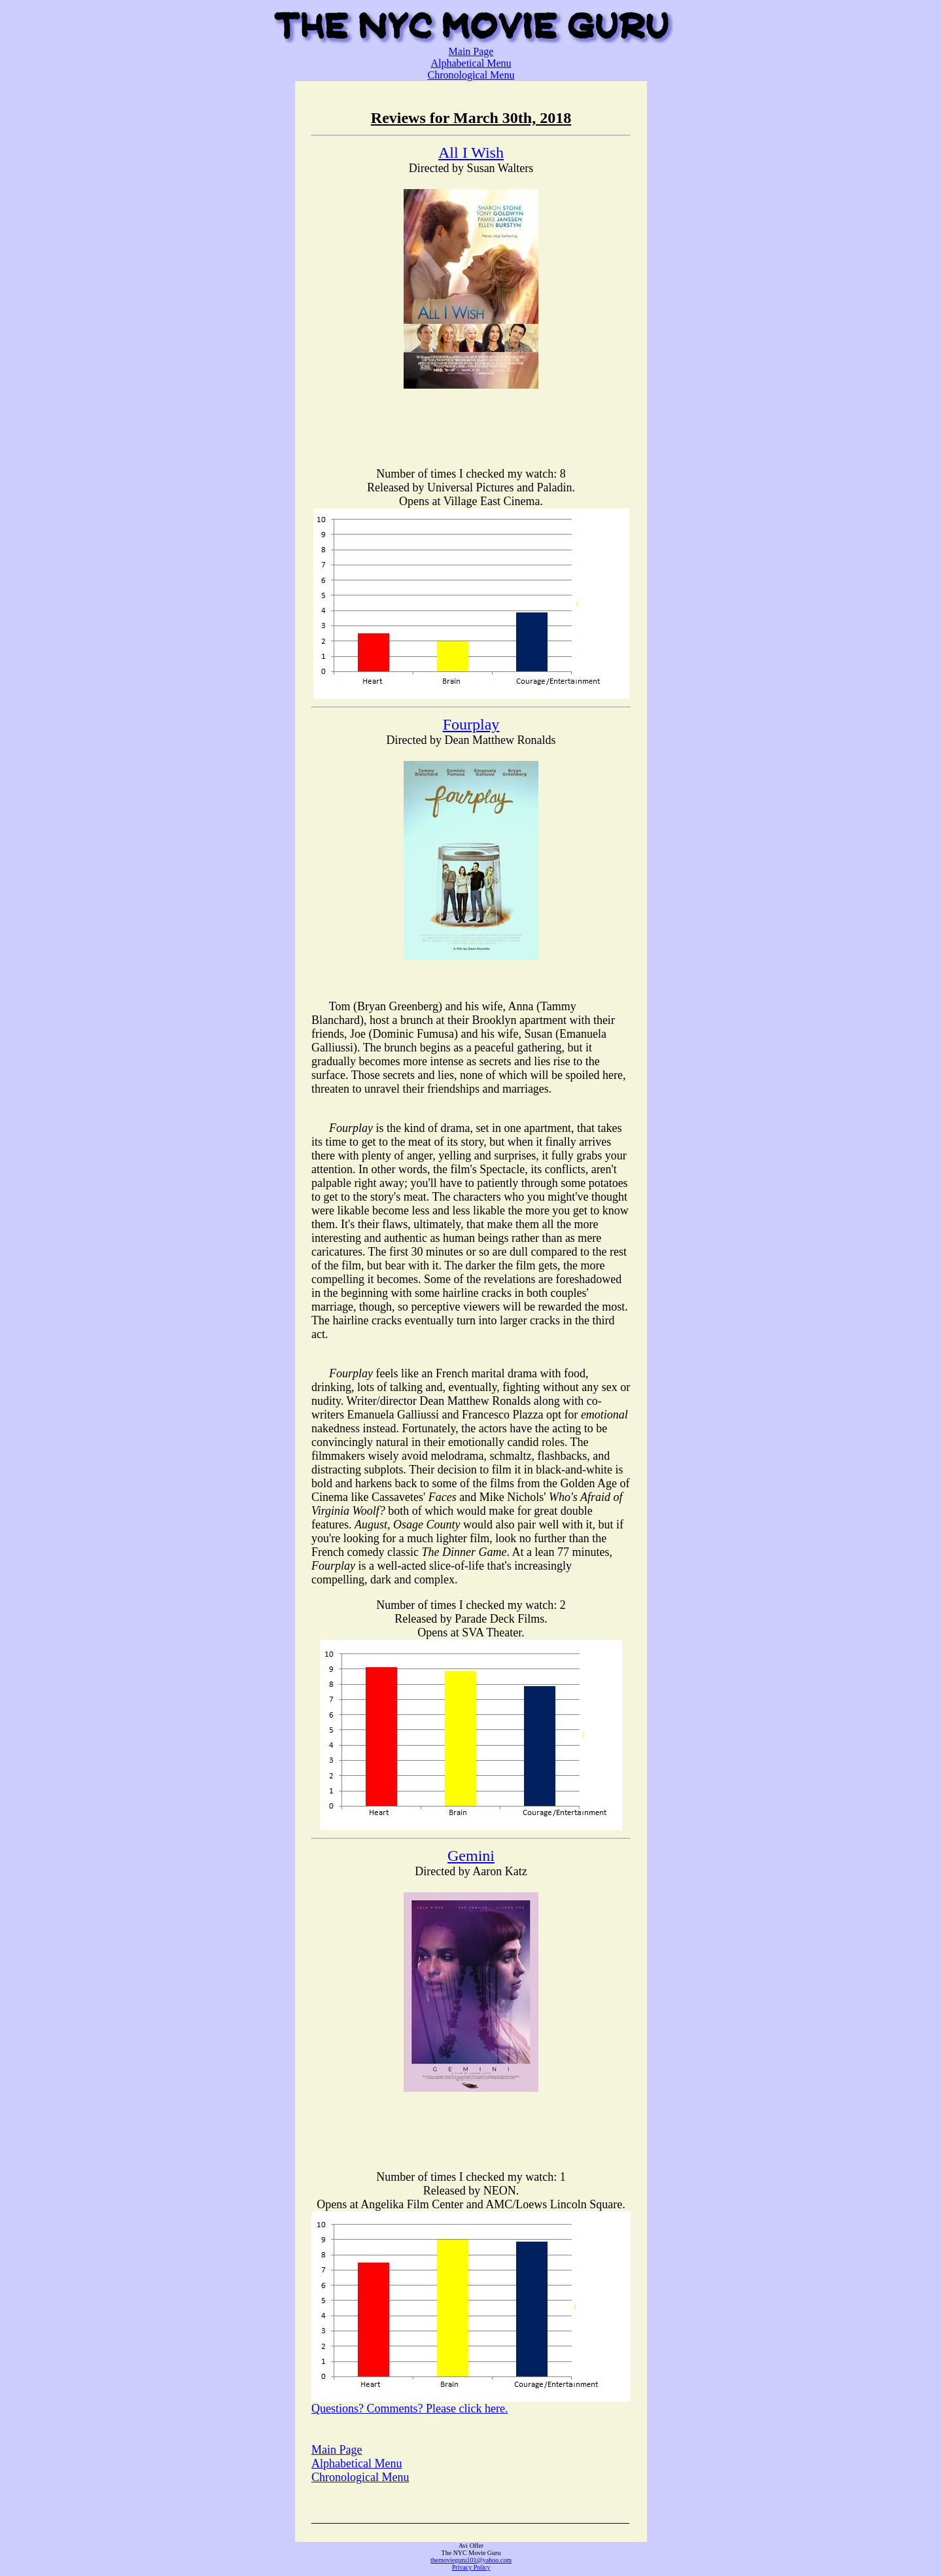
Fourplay (471, 724)
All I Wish (471, 152)
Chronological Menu (471, 74)
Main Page (471, 51)
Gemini (471, 1855)
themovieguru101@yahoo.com (471, 2560)
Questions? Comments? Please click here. (409, 2408)
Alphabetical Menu (470, 63)
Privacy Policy (471, 2567)
